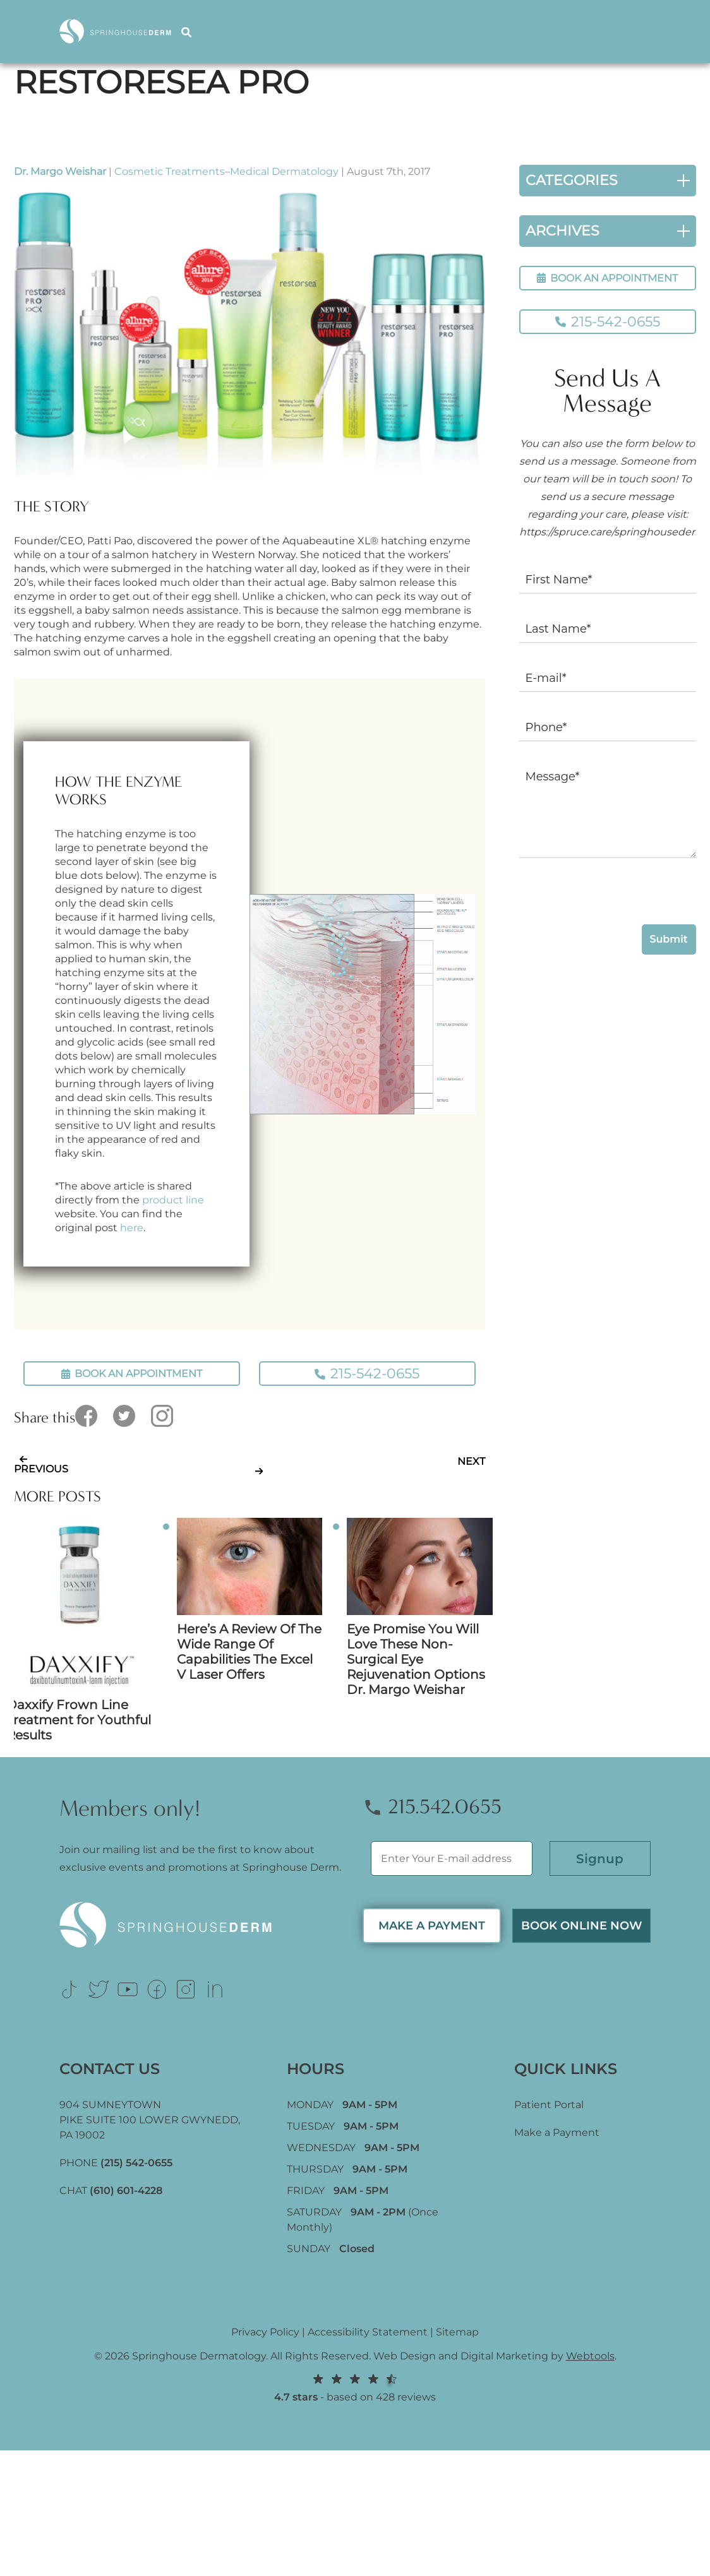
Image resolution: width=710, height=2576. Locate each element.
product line (173, 1200)
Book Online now (581, 1926)
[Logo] (120, 31)
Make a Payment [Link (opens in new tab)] (556, 2132)
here (131, 1228)
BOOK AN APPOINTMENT (607, 278)
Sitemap (457, 2332)
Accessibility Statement (368, 2332)
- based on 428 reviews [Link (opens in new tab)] (355, 2387)
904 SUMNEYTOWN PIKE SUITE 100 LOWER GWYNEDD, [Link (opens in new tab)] (149, 2120)
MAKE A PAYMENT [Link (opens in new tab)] (431, 1926)
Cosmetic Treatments (169, 171)
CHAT (110, 2191)
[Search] (188, 31)
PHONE (115, 2163)
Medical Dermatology (284, 171)
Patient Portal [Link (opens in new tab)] (549, 2105)
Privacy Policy (265, 2332)
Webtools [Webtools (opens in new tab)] (590, 2356)
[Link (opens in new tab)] (69, 1989)
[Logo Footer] (203, 1925)
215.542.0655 (432, 1806)
